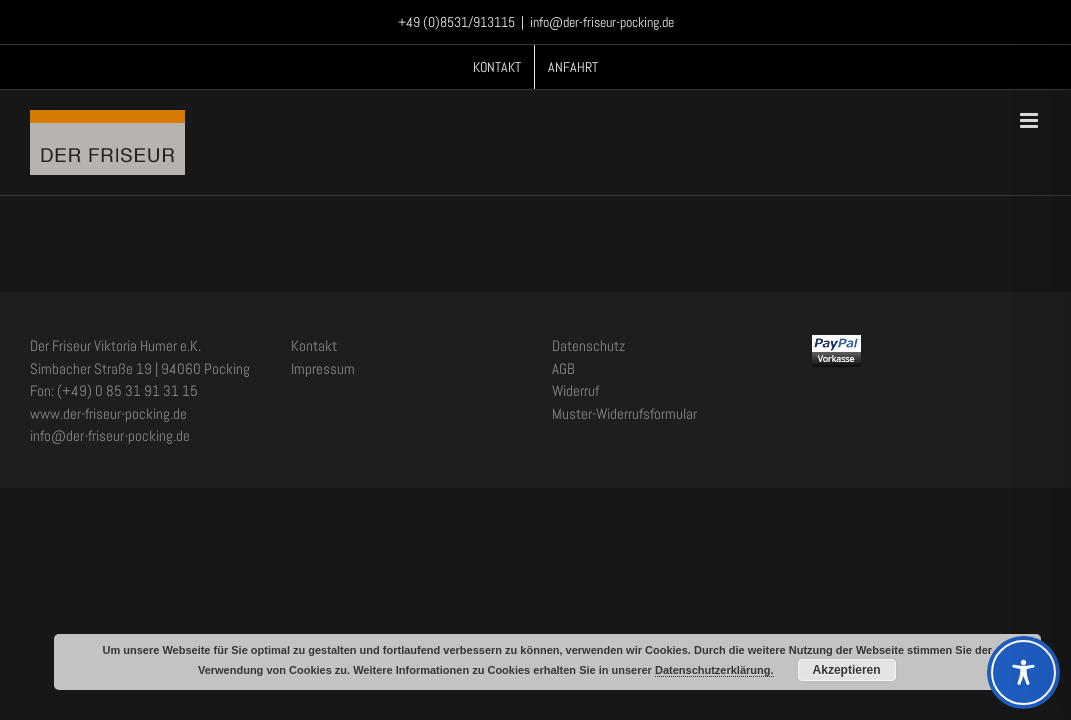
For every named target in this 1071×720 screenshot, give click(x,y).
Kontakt (314, 345)
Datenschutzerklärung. (714, 670)
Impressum (323, 368)
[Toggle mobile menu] (1030, 120)
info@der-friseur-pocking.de (602, 22)
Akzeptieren (847, 670)
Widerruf (575, 390)
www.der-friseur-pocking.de (108, 413)
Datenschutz (588, 345)
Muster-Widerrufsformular (624, 413)
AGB (563, 368)
